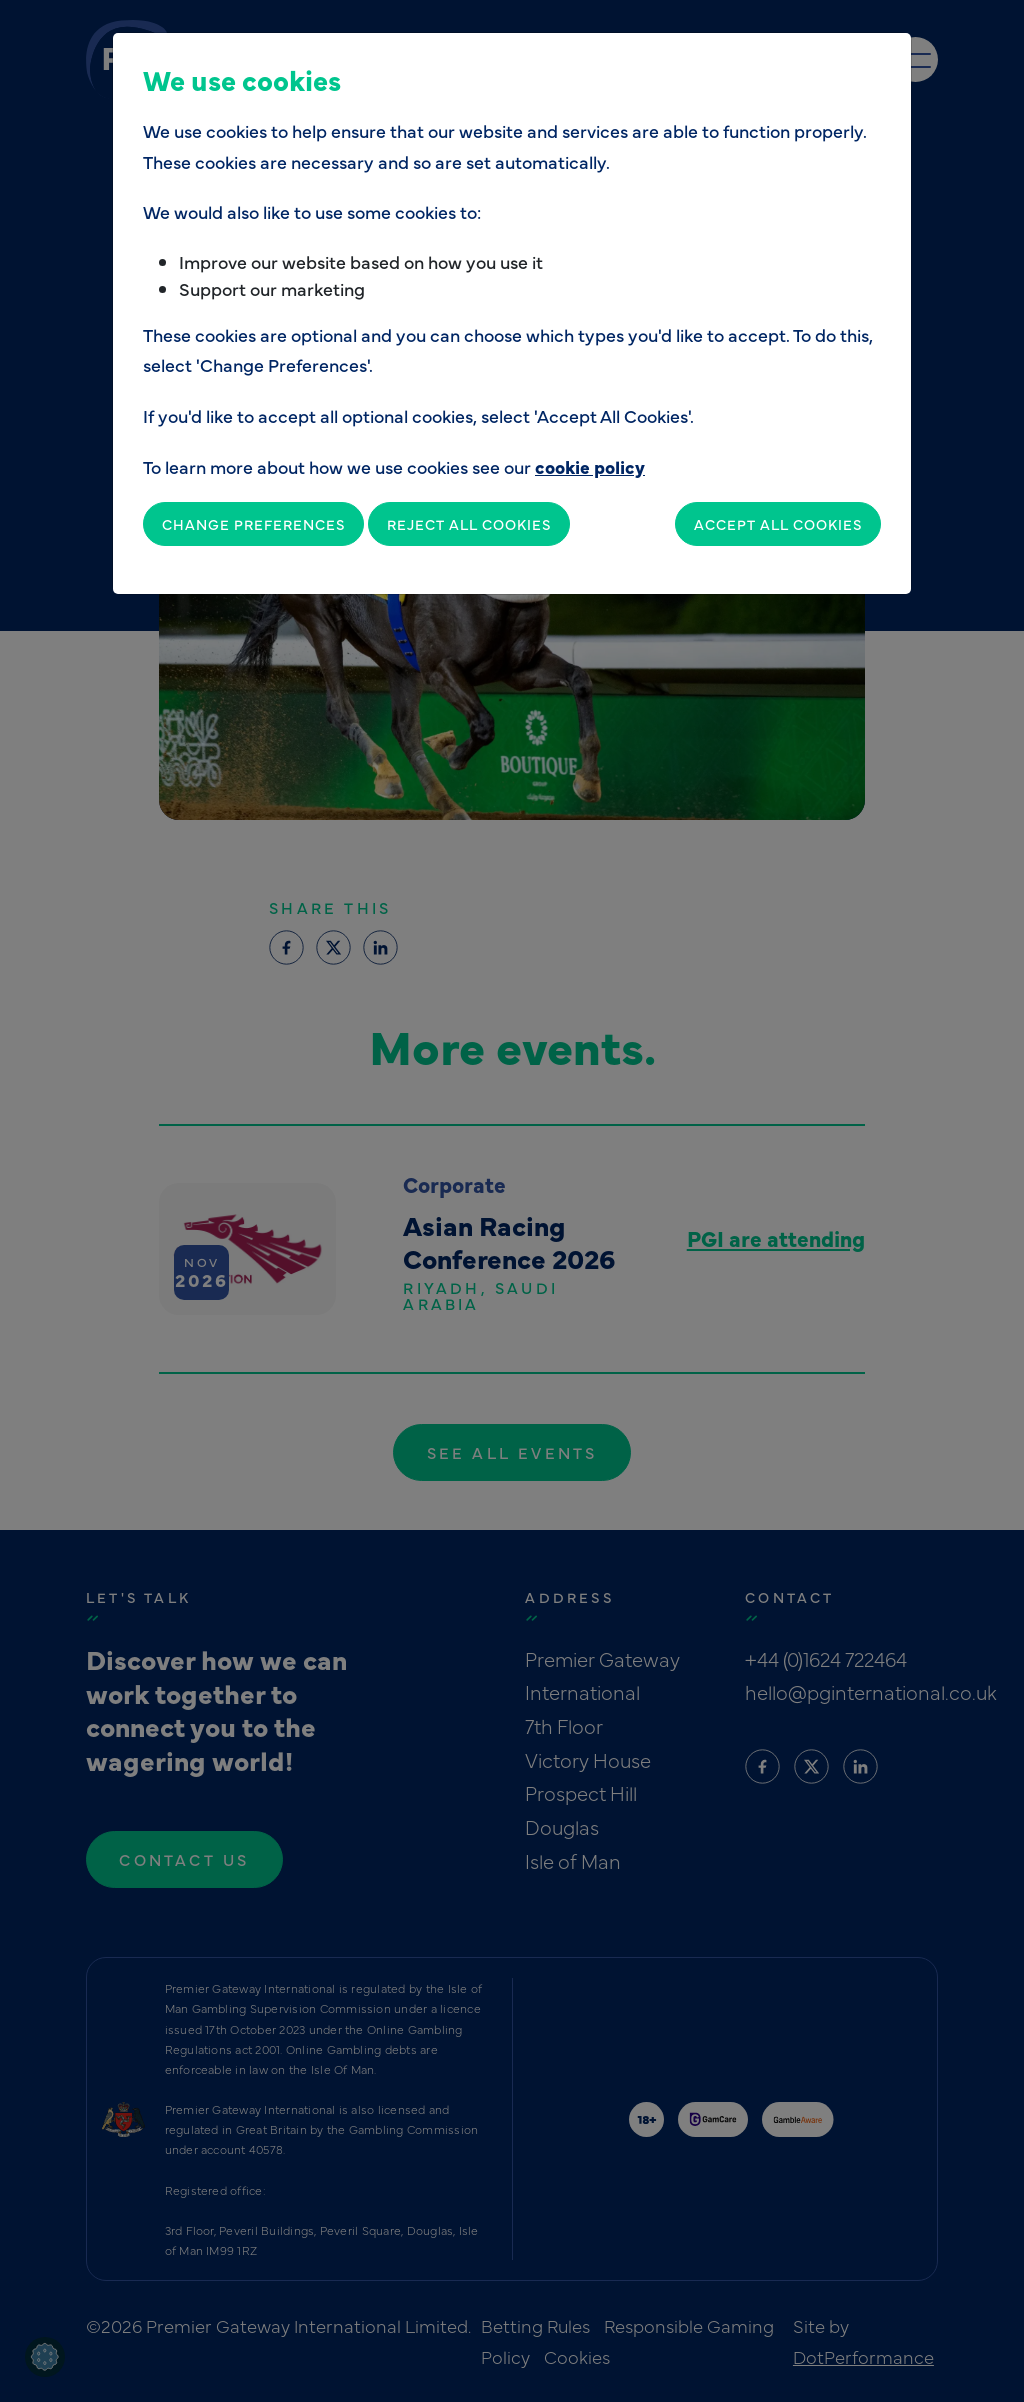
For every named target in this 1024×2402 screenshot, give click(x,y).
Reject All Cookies (469, 524)
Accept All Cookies (778, 524)
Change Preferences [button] (253, 524)
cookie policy (590, 466)
